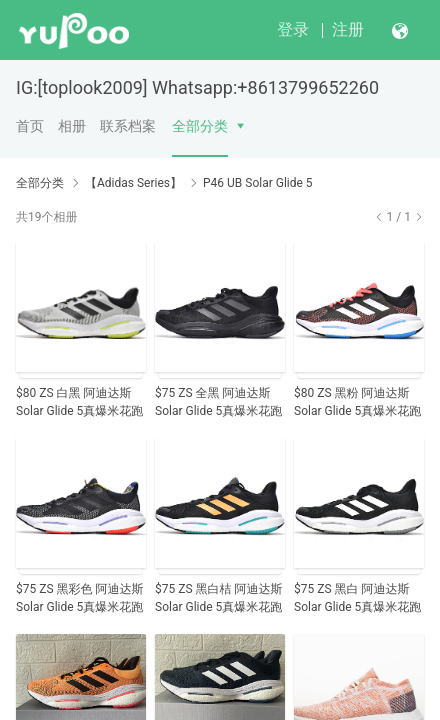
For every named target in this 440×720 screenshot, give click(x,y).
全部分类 (200, 126)
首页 (30, 126)
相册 (72, 126)
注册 (348, 29)
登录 (293, 29)
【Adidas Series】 (133, 183)
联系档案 (128, 126)
